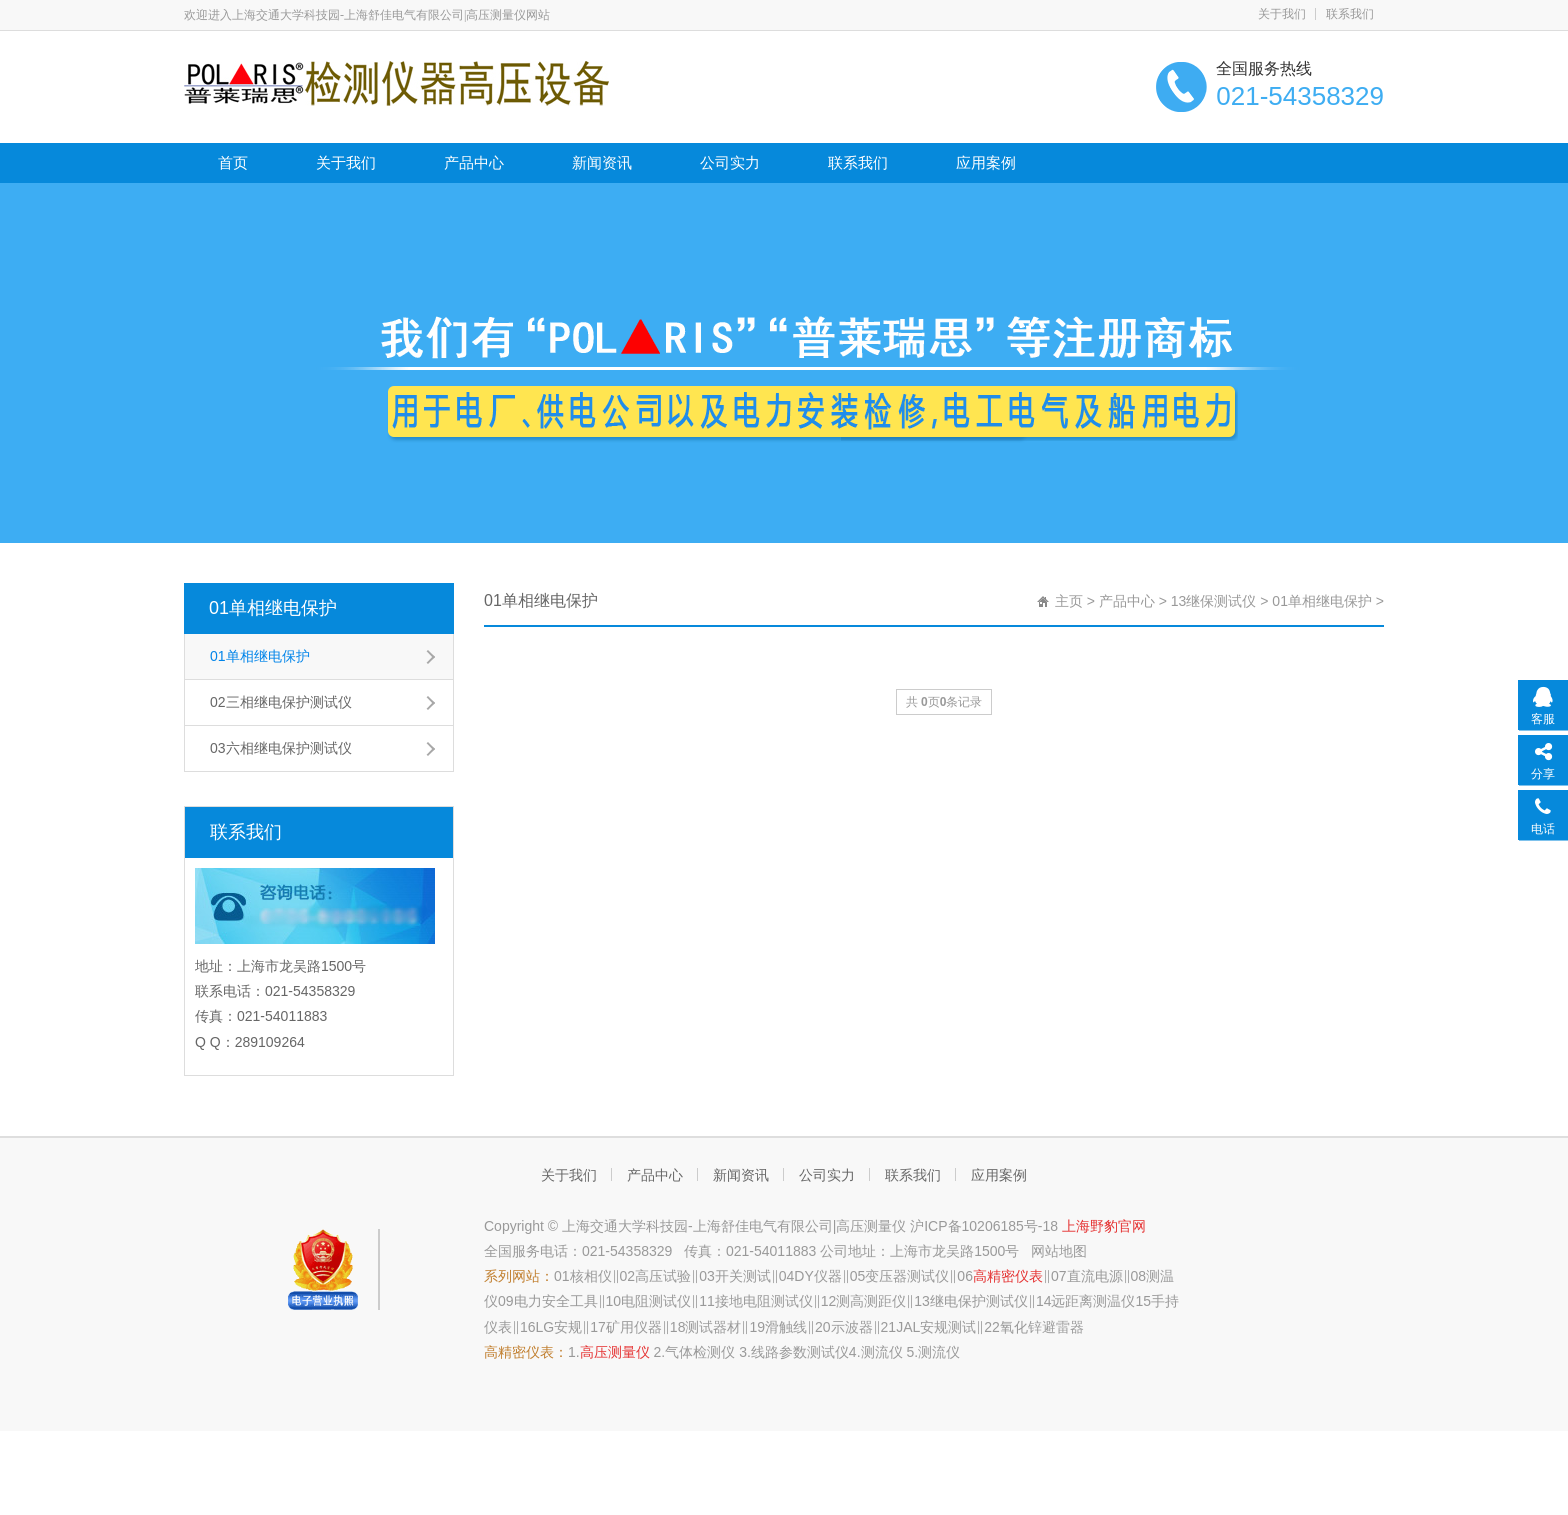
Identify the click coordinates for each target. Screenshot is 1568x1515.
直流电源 (1095, 1276)
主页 (1069, 601)
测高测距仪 (871, 1301)
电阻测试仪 (656, 1301)
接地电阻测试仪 (764, 1301)
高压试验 (663, 1276)
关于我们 (1282, 14)
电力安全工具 (556, 1301)
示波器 (852, 1327)
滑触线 (786, 1327)
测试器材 (713, 1327)
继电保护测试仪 (979, 1301)
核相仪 (591, 1276)
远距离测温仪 (1093, 1301)
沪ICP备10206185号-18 (986, 1226)
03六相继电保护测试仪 (281, 748)
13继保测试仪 (1214, 601)
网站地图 (1059, 1251)
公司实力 (730, 162)
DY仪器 (817, 1276)
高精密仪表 (1008, 1276)
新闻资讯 (602, 162)
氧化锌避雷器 (1042, 1327)
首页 (233, 162)
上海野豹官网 (1104, 1226)
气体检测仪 (700, 1352)
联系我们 (1350, 14)
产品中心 (474, 162)
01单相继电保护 (273, 608)
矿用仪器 (634, 1327)
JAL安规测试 (936, 1327)
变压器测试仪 (907, 1276)
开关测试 (743, 1276)
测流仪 (882, 1352)
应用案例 (986, 162)
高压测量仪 (615, 1352)
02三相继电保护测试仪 (281, 702)
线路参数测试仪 (800, 1352)
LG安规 (559, 1327)
